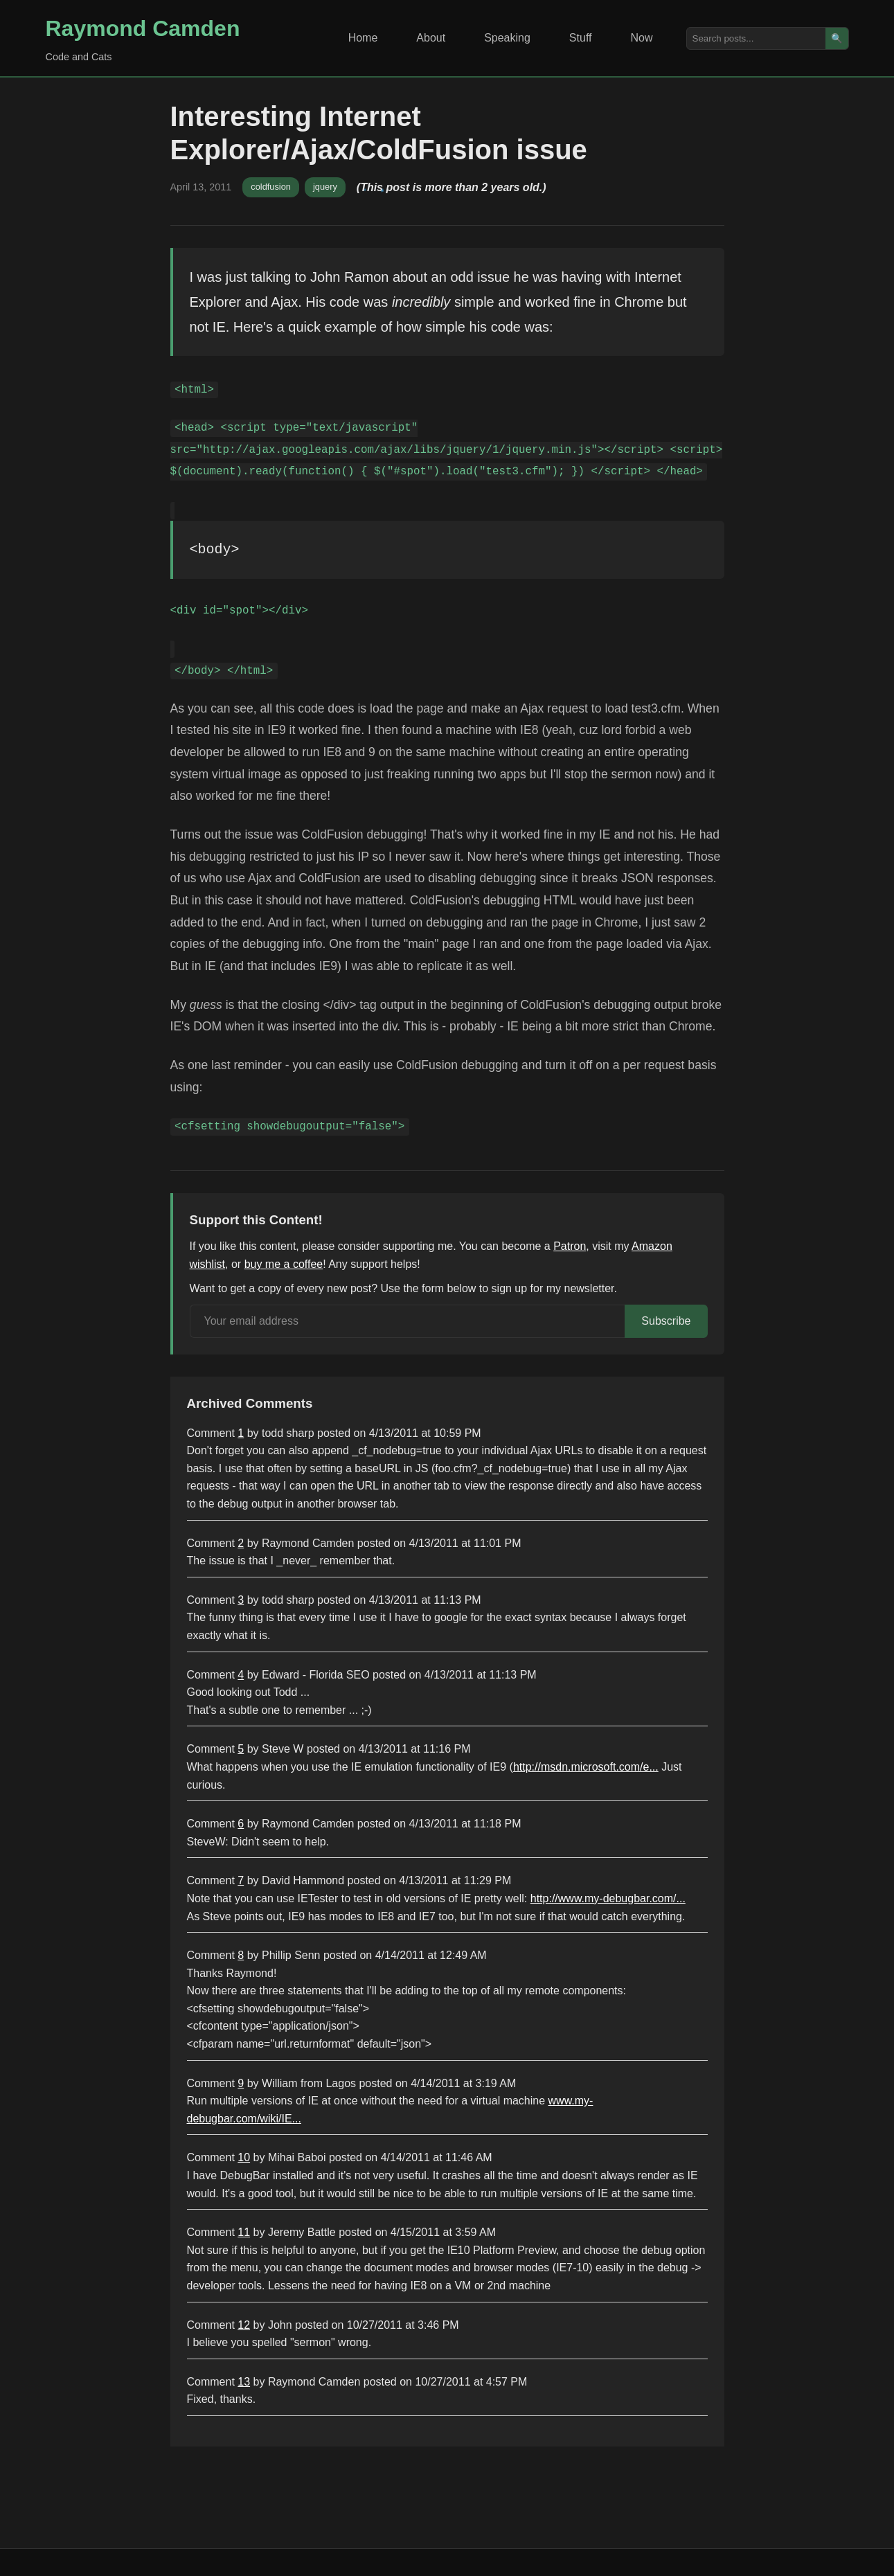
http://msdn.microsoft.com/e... (586, 1767)
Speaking (507, 38)
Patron (569, 1246)
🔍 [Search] (837, 38)
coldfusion (271, 186)
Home (363, 38)
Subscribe (665, 1321)
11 (244, 2232)
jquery (325, 186)
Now (641, 38)
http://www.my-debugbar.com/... (608, 1898)
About (430, 38)
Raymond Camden (143, 28)
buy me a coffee (283, 1264)
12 (244, 2325)
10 (244, 2157)
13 (244, 2382)
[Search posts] (756, 38)
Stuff (580, 38)
